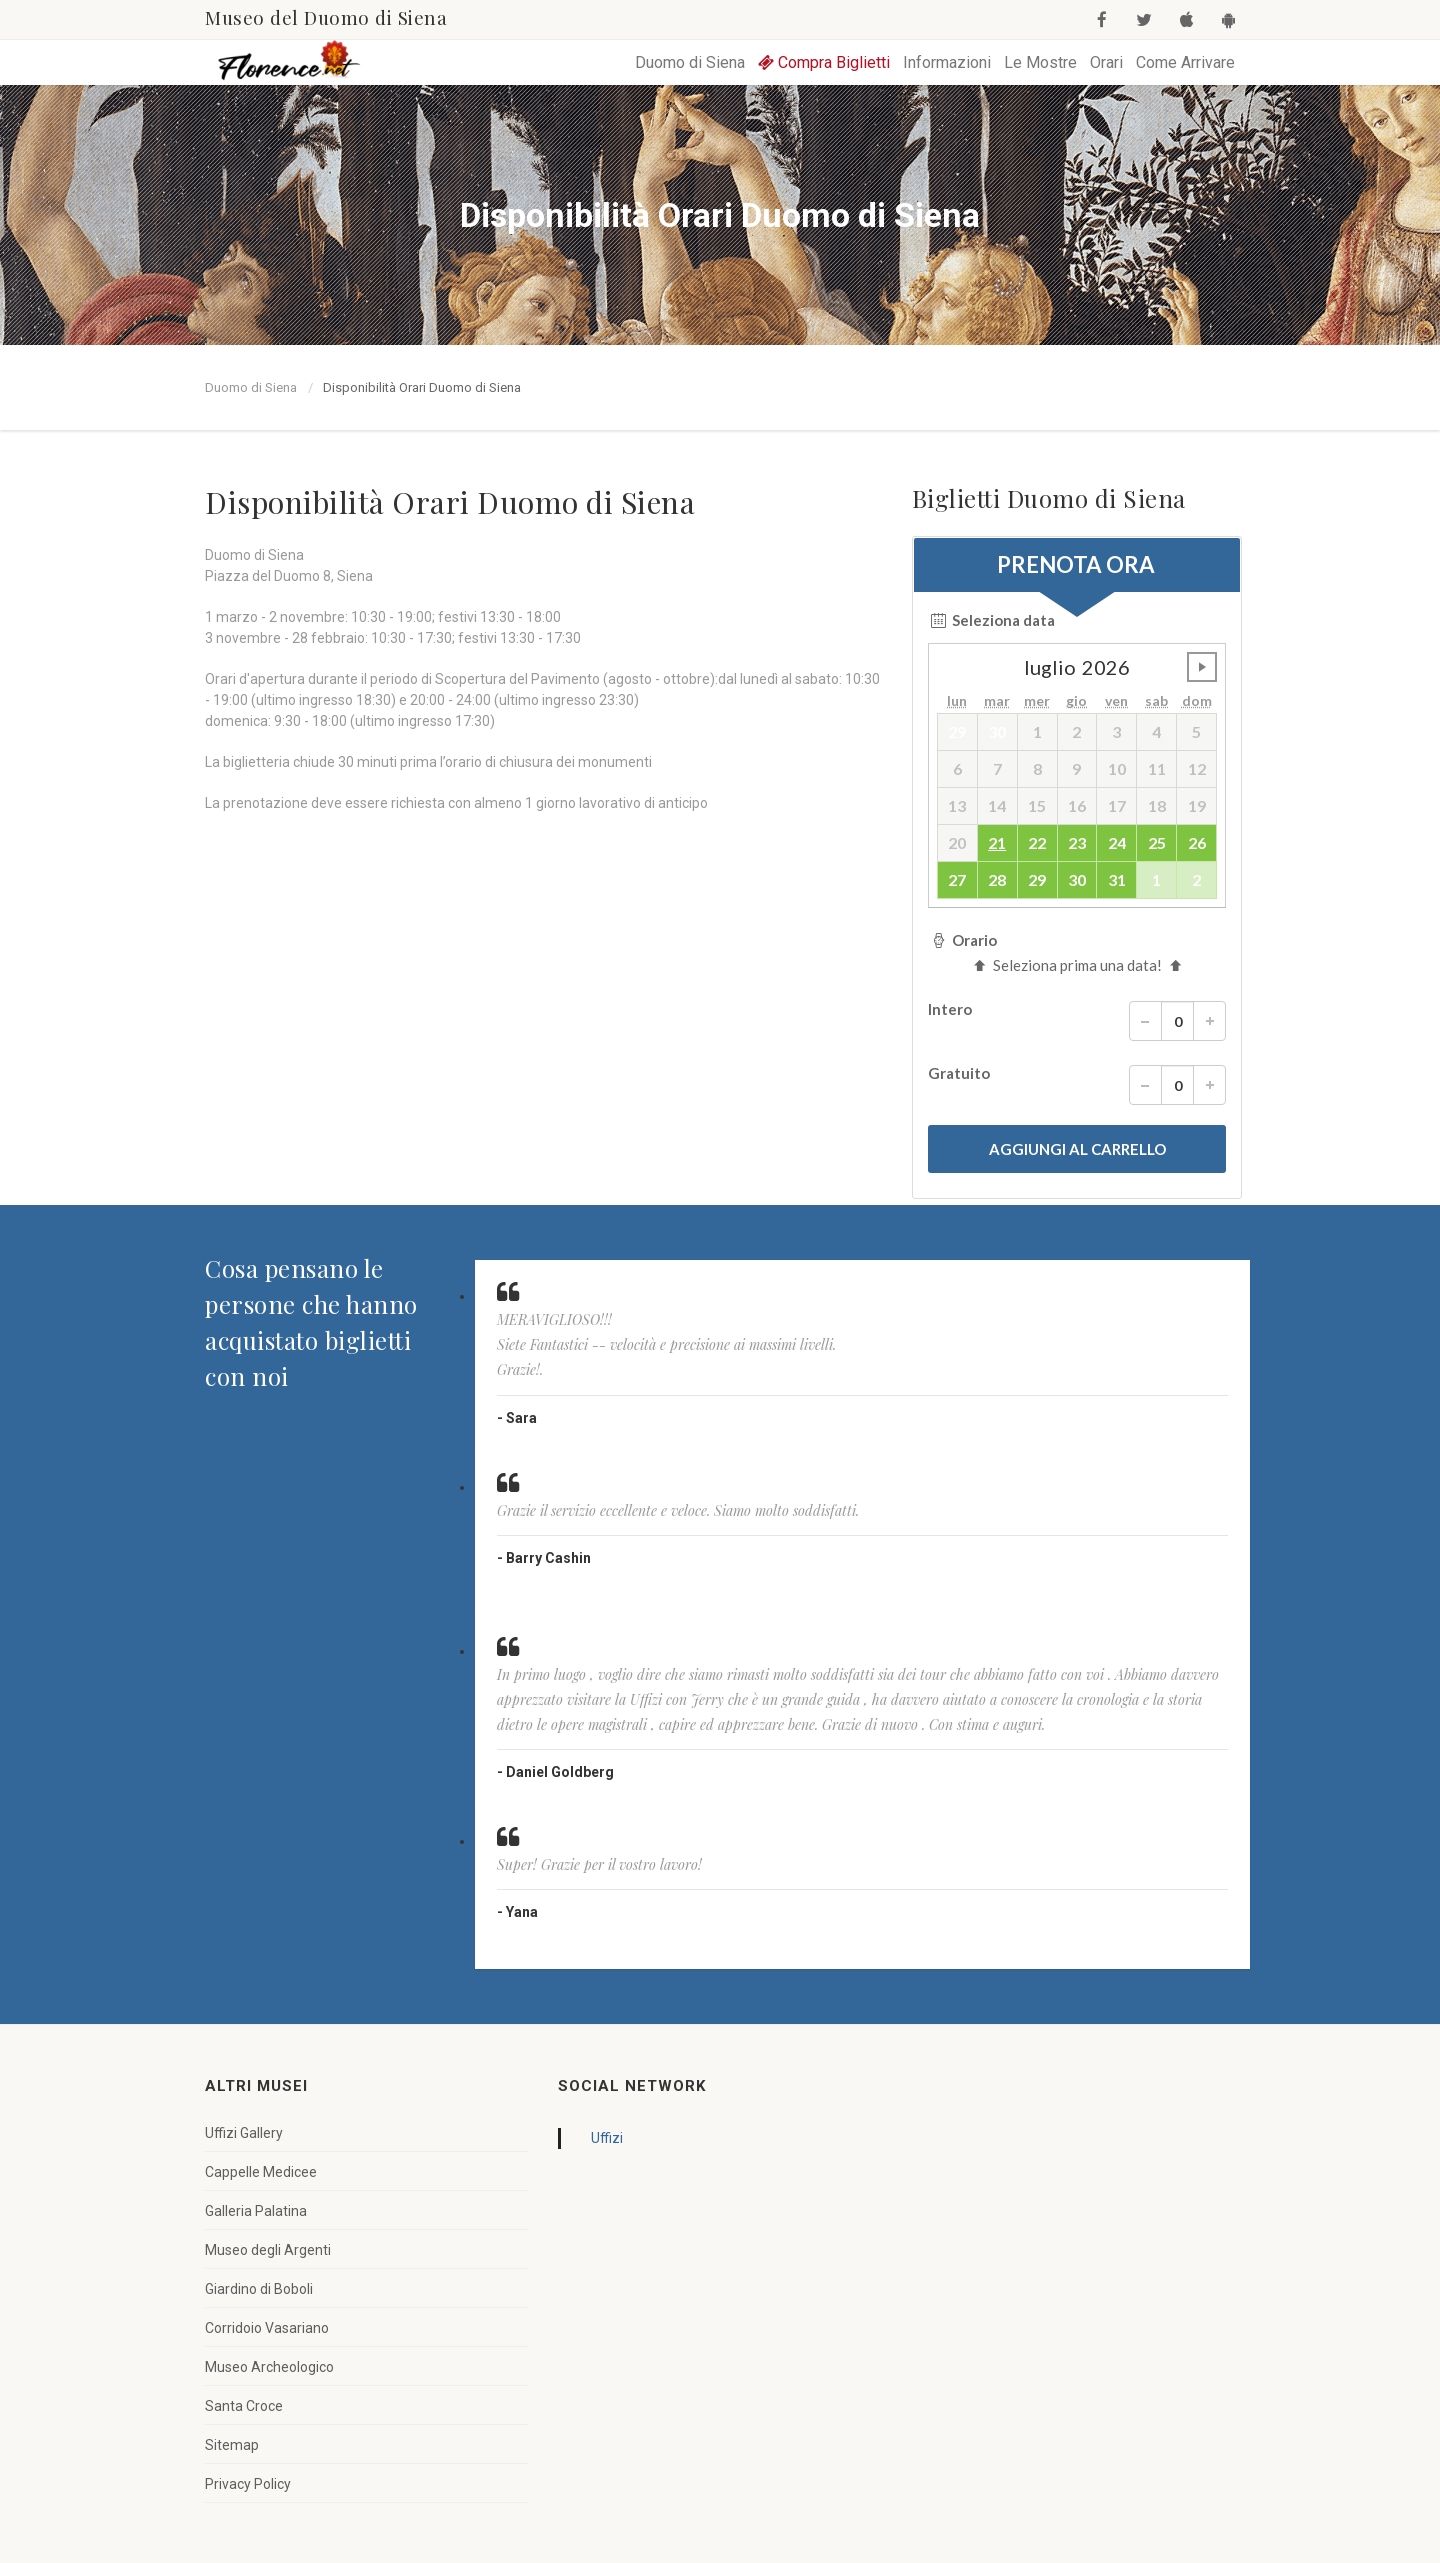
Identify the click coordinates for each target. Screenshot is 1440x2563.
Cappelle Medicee (261, 2172)
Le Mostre (1040, 62)
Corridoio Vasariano (267, 2328)
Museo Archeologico (269, 2367)
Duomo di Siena (690, 62)
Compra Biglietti (824, 62)
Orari (1106, 62)
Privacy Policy (248, 2484)
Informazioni (947, 62)
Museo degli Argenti (268, 2250)
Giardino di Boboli (259, 2289)
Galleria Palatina (256, 2211)
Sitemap (232, 2445)
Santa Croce (244, 2406)
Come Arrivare (1185, 62)
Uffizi (607, 2138)
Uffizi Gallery (244, 2133)
